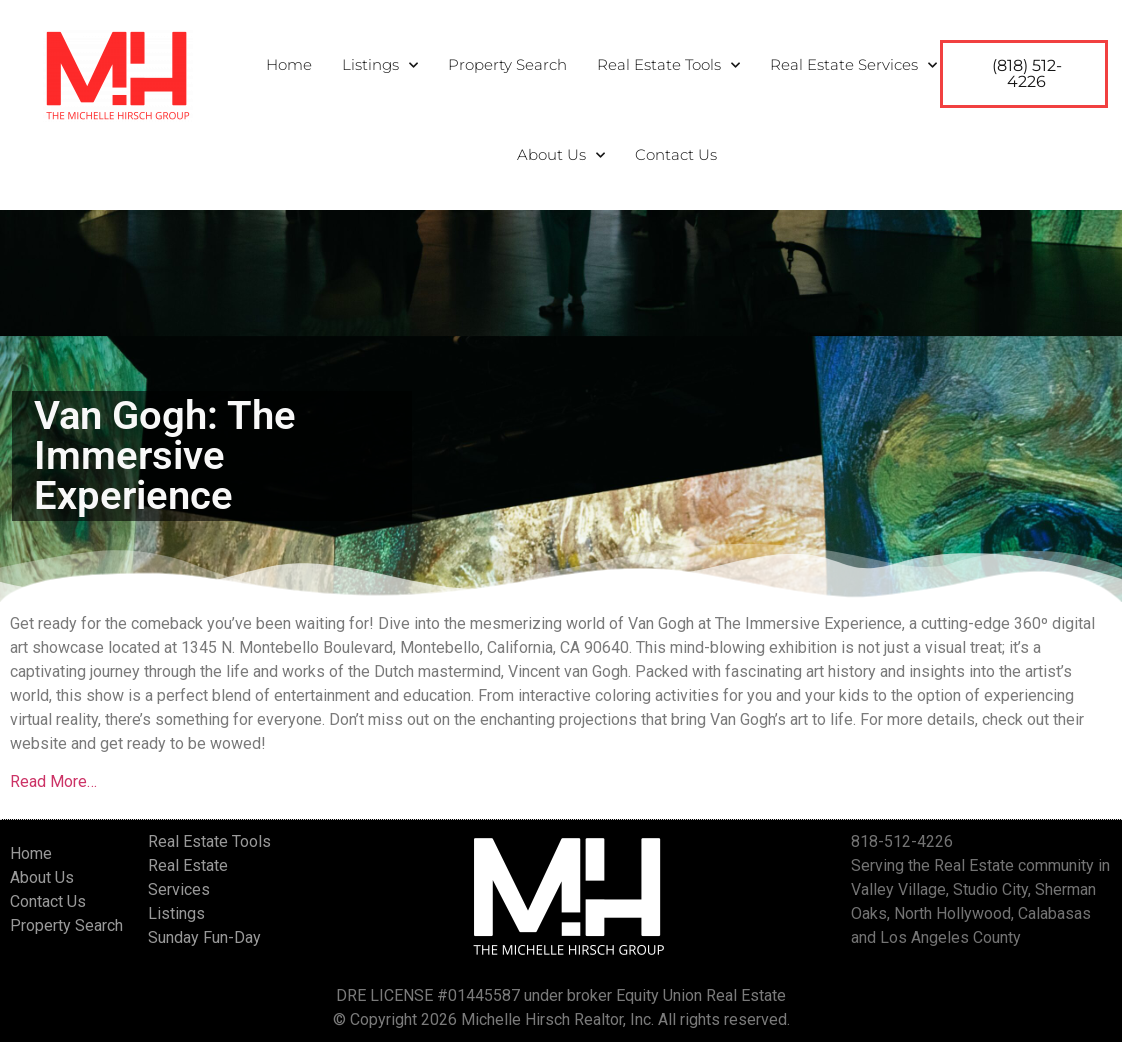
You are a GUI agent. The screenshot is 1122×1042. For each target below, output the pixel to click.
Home (289, 64)
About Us (561, 155)
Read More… (53, 781)
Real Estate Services (853, 65)
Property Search (507, 64)
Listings (380, 65)
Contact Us (676, 154)
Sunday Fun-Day (204, 937)
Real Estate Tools (668, 65)
